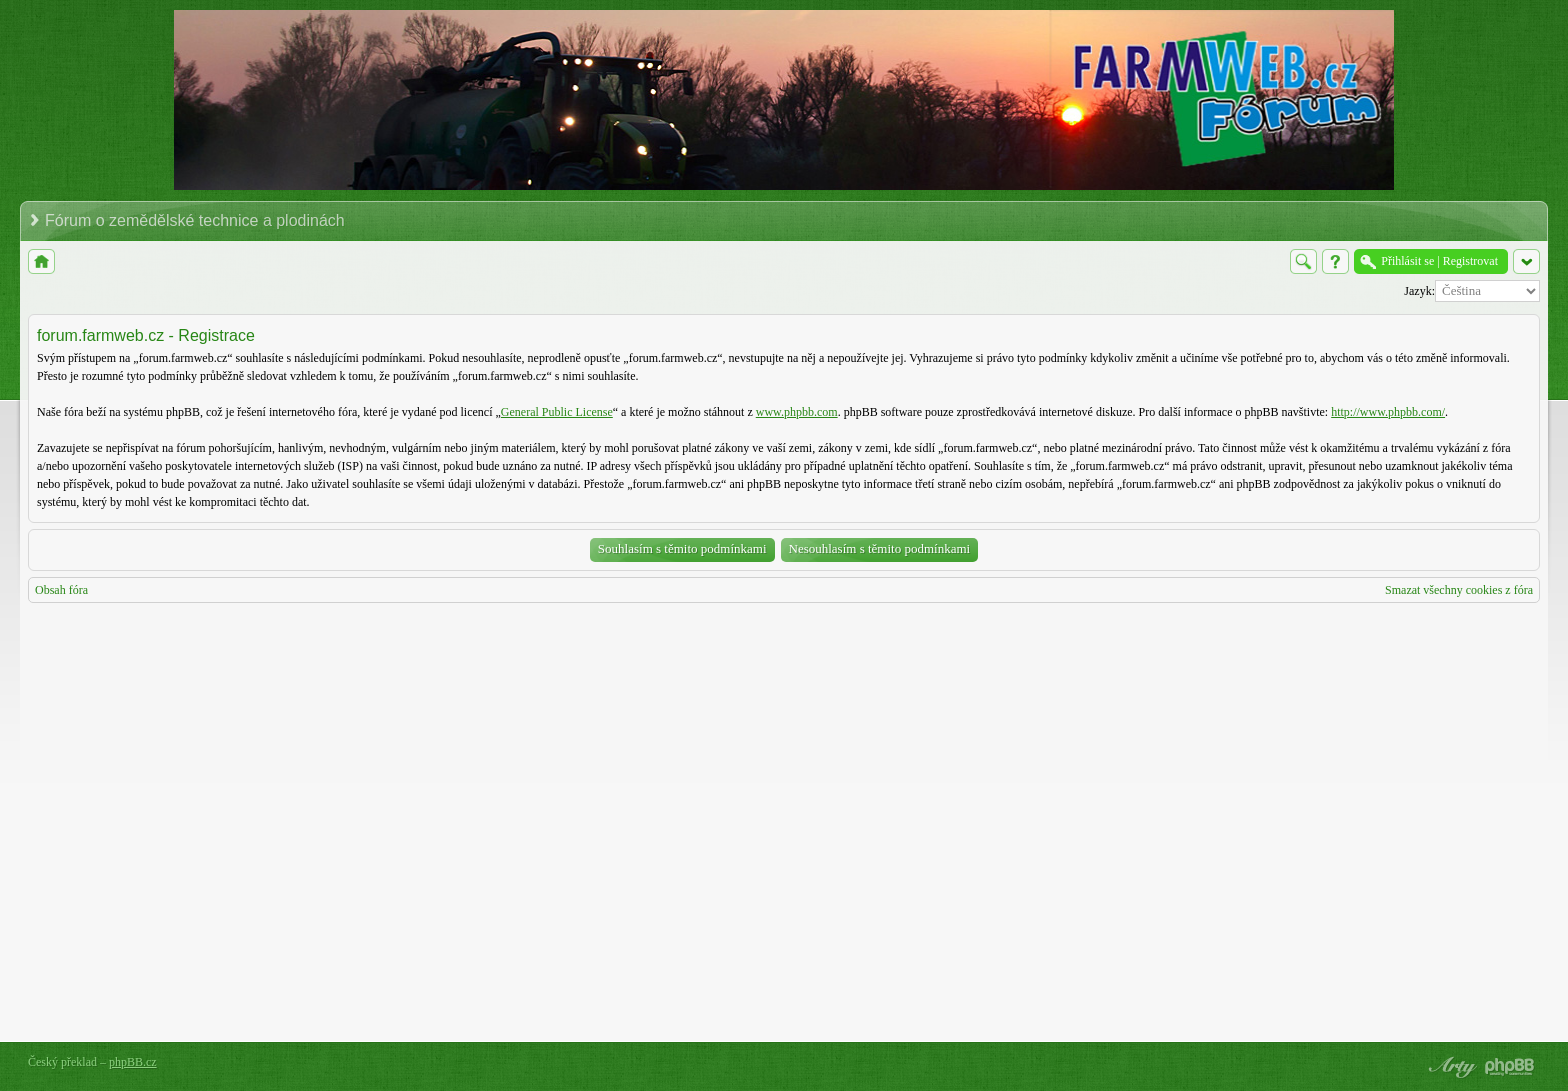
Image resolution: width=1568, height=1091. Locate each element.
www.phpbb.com (797, 412)
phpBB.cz (133, 1062)
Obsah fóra (61, 590)
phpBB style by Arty (1450, 1067)
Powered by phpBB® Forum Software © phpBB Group (1510, 1067)
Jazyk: (1419, 291)
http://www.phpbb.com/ (1388, 412)
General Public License (557, 412)
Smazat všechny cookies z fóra (1459, 590)
